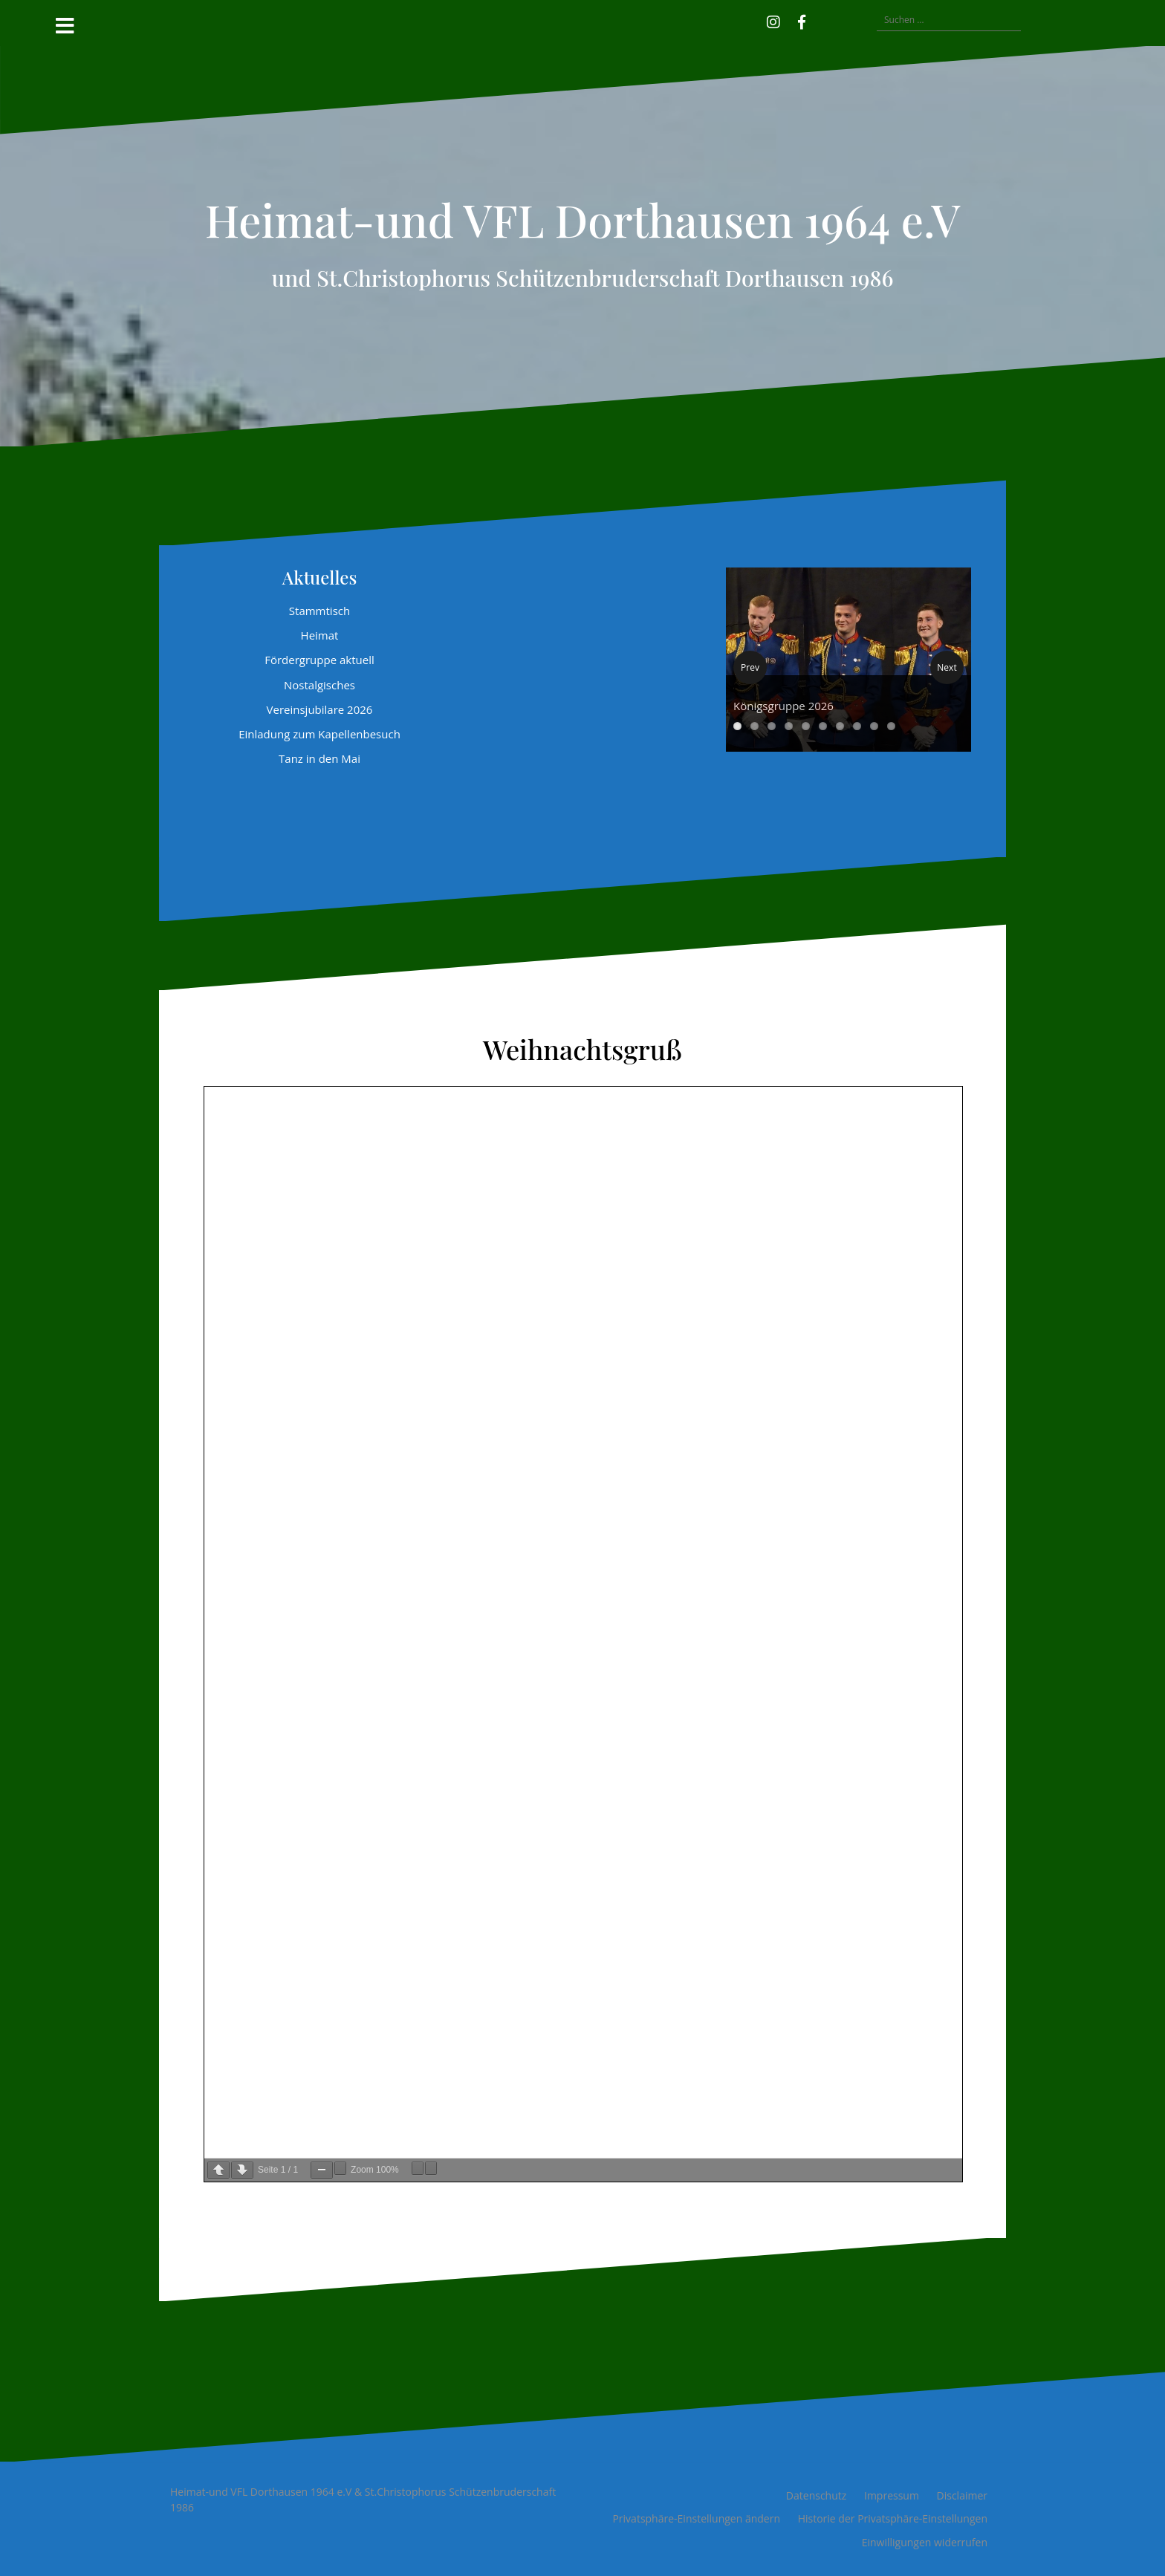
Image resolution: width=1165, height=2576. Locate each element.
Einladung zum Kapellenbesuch (319, 733)
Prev (750, 667)
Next (946, 667)
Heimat (320, 635)
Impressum (891, 2495)
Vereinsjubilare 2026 (320, 709)
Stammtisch (319, 610)
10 (891, 726)
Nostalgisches (319, 684)
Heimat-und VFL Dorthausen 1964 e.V (582, 219)
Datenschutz (816, 2495)
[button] (823, 20)
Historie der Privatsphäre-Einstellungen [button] (892, 2518)
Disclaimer (962, 2495)
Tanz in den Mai (319, 758)
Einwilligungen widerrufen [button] (924, 2542)
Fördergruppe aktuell (319, 659)
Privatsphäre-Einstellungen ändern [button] (696, 2518)
